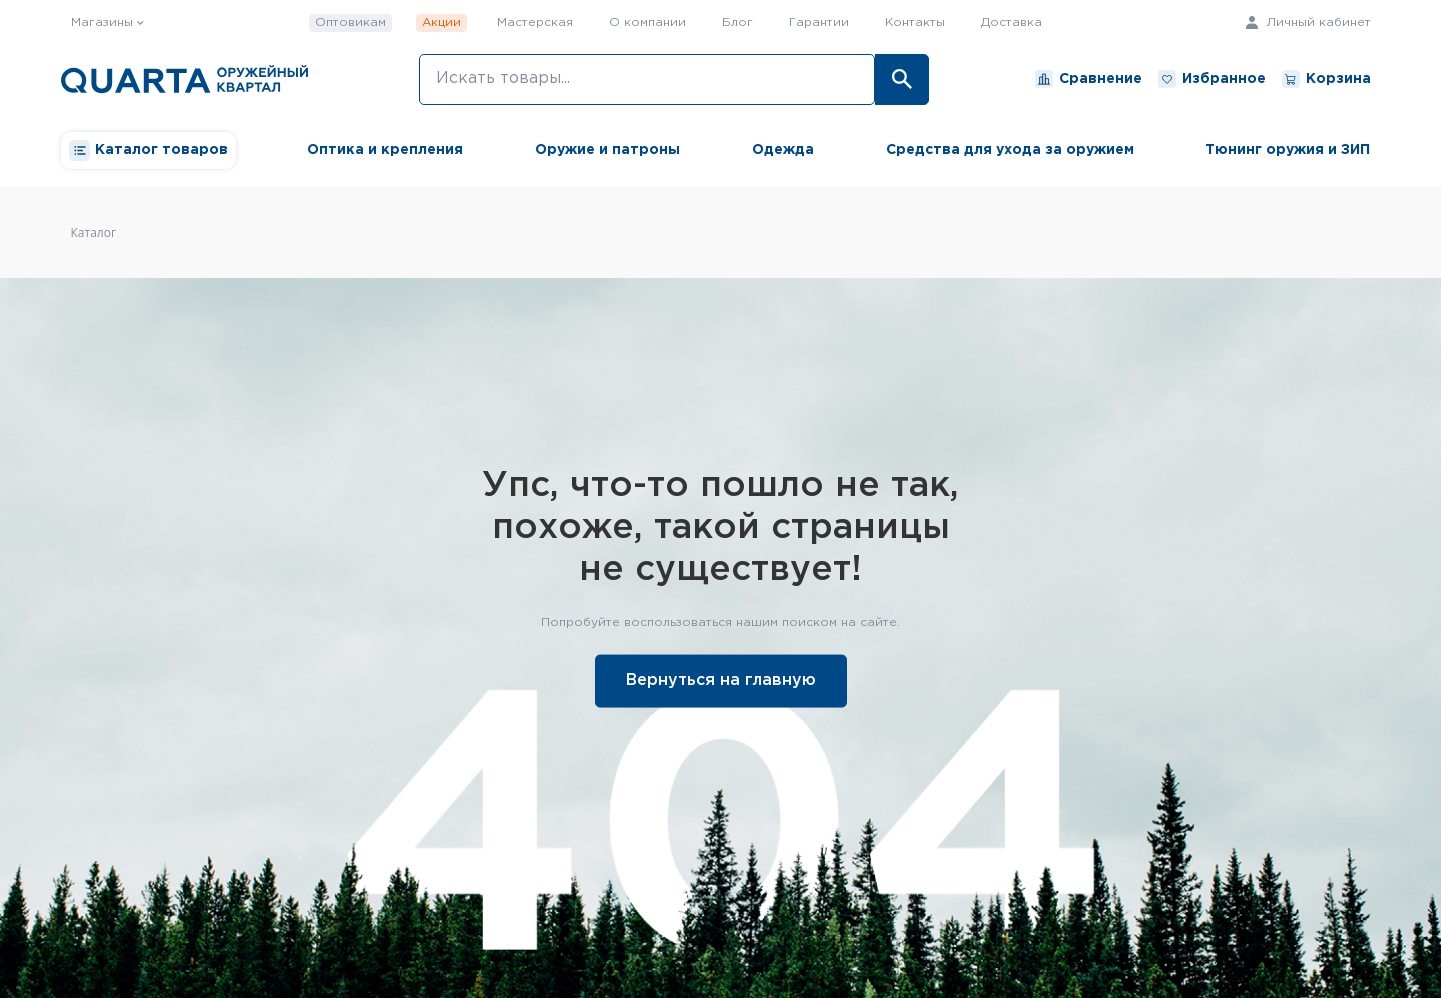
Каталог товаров (148, 150)
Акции (441, 22)
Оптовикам (350, 22)
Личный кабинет (1308, 22)
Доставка (1011, 22)
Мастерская (535, 22)
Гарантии (819, 22)
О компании (647, 22)
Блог (737, 22)
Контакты (915, 22)
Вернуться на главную (721, 679)
